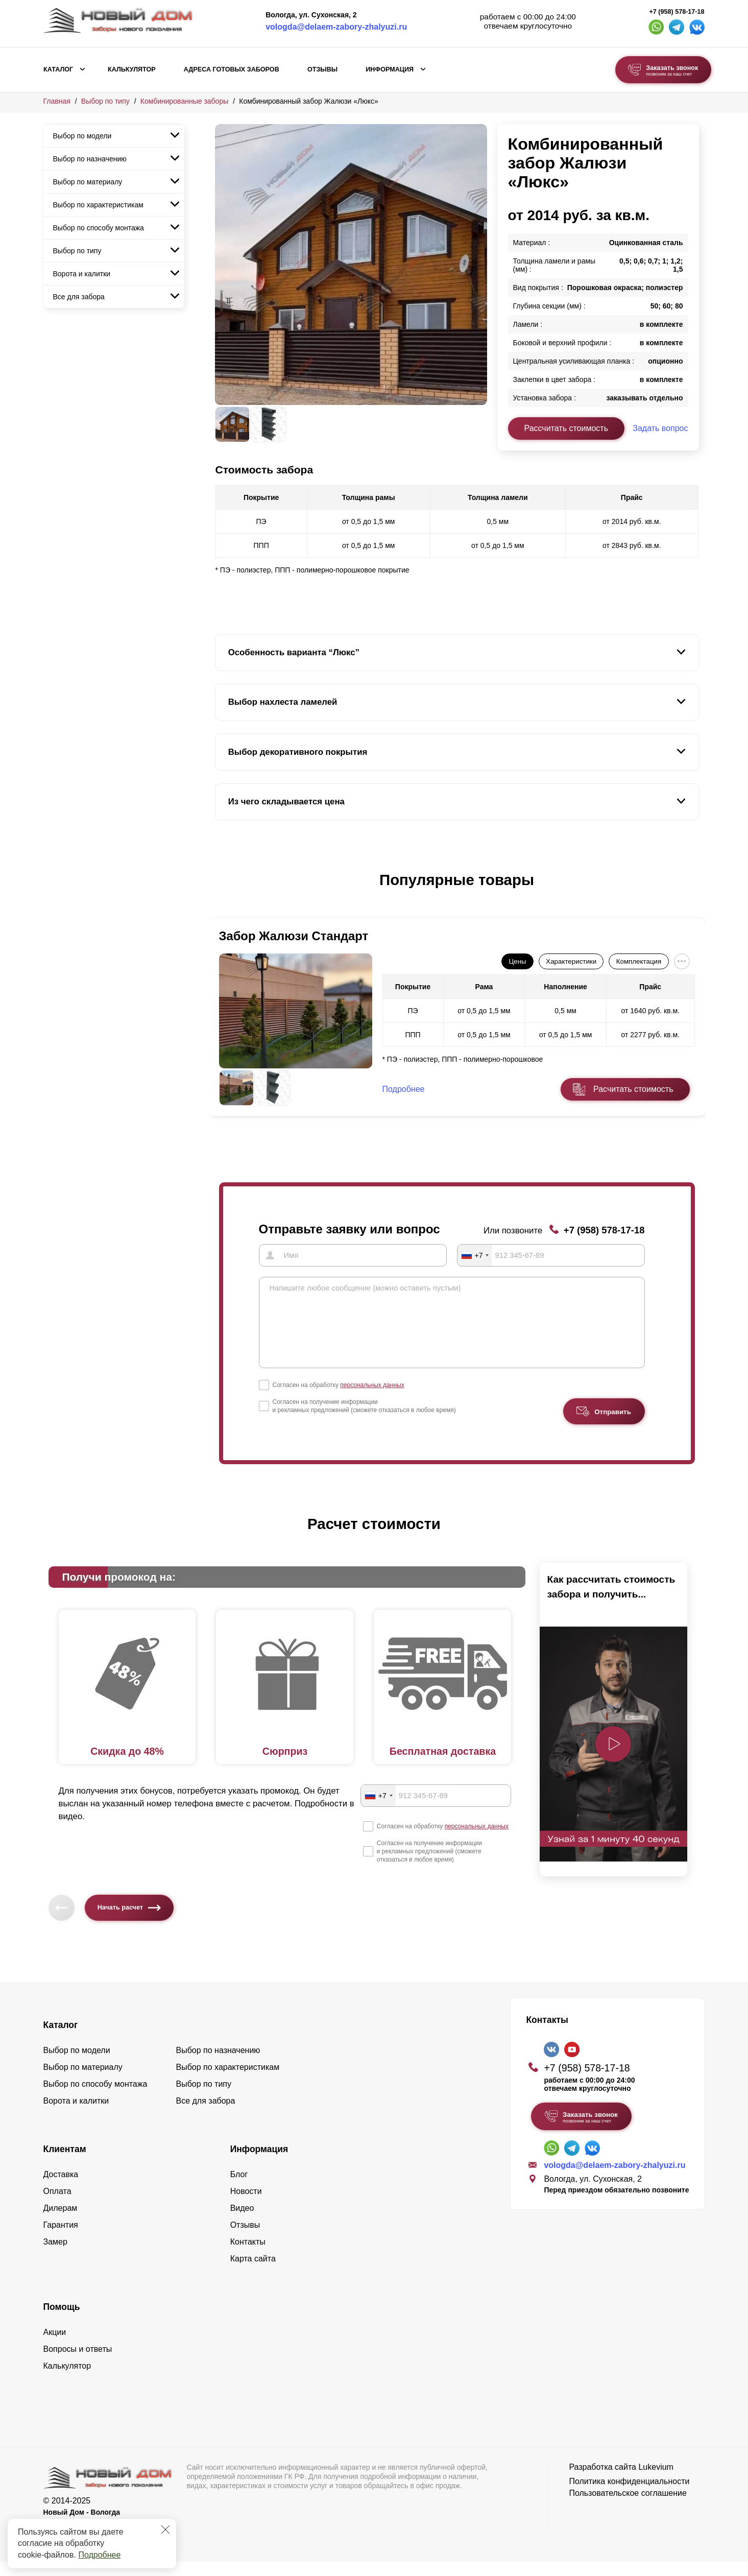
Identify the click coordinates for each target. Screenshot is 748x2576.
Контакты (248, 2255)
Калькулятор (132, 69)
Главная (56, 101)
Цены (517, 961)
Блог (239, 2188)
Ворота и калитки (82, 274)
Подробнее (99, 2554)
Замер (55, 2255)
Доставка (61, 2188)
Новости (246, 2205)
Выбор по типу (105, 101)
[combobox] (474, 1255)
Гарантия (60, 2238)
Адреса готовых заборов (231, 69)
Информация (390, 69)
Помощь (61, 2321)
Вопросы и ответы (77, 2362)
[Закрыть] (165, 2529)
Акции (54, 2346)
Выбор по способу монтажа (98, 228)
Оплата (57, 2205)
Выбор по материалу (88, 182)
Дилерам (60, 2221)
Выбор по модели (82, 136)
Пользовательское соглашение (627, 2506)
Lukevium (655, 2480)
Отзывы (322, 69)
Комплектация (638, 961)
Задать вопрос (660, 428)
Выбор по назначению (90, 159)
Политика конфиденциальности (629, 2495)
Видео (242, 2221)
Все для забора (79, 297)
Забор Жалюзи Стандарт (294, 936)
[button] (221, 890)
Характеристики (571, 961)
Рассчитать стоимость (566, 428)
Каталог (58, 69)
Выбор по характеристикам (98, 205)
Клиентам (64, 2163)
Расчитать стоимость (633, 1089)
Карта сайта (253, 2272)
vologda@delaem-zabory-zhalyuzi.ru (336, 26)
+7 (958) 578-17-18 (676, 11)
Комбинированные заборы (184, 101)
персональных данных (372, 1399)
